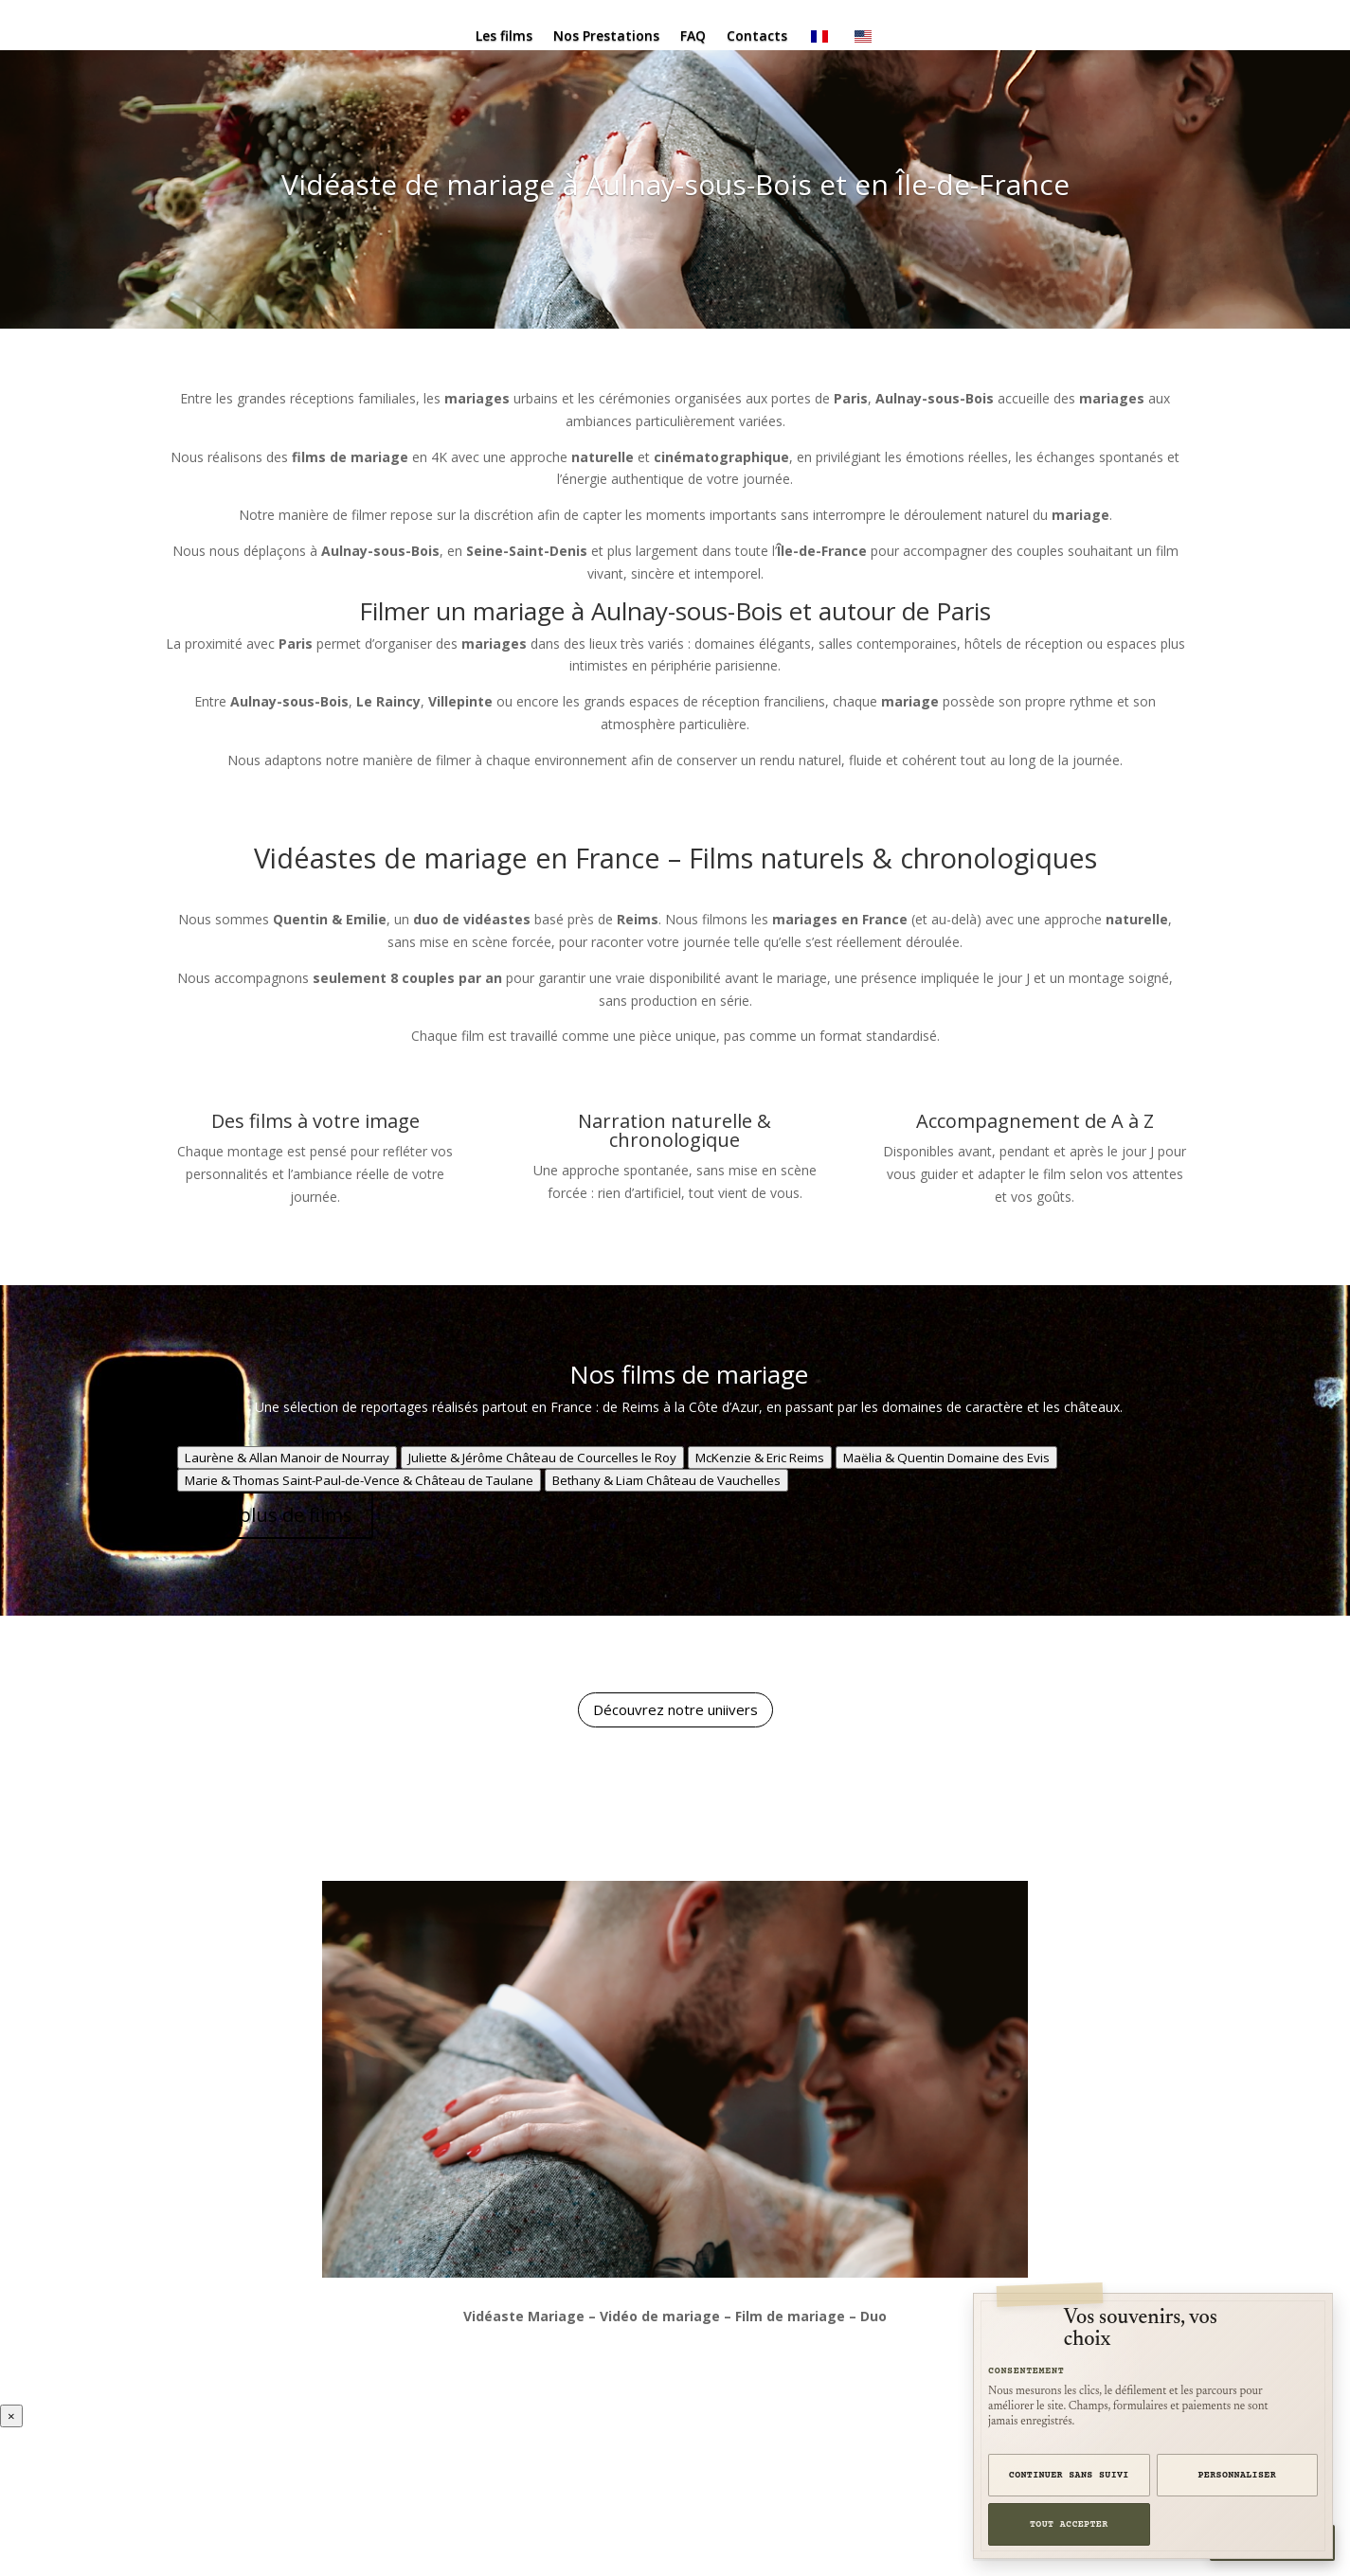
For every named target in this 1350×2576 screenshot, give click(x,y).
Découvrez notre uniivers (675, 1709)
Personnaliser (1237, 2475)
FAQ (693, 37)
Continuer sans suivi (1069, 2475)
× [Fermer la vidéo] (11, 2415)
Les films (504, 37)
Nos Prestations (606, 37)
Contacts (757, 37)
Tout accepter (1069, 2524)
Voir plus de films (275, 1515)
